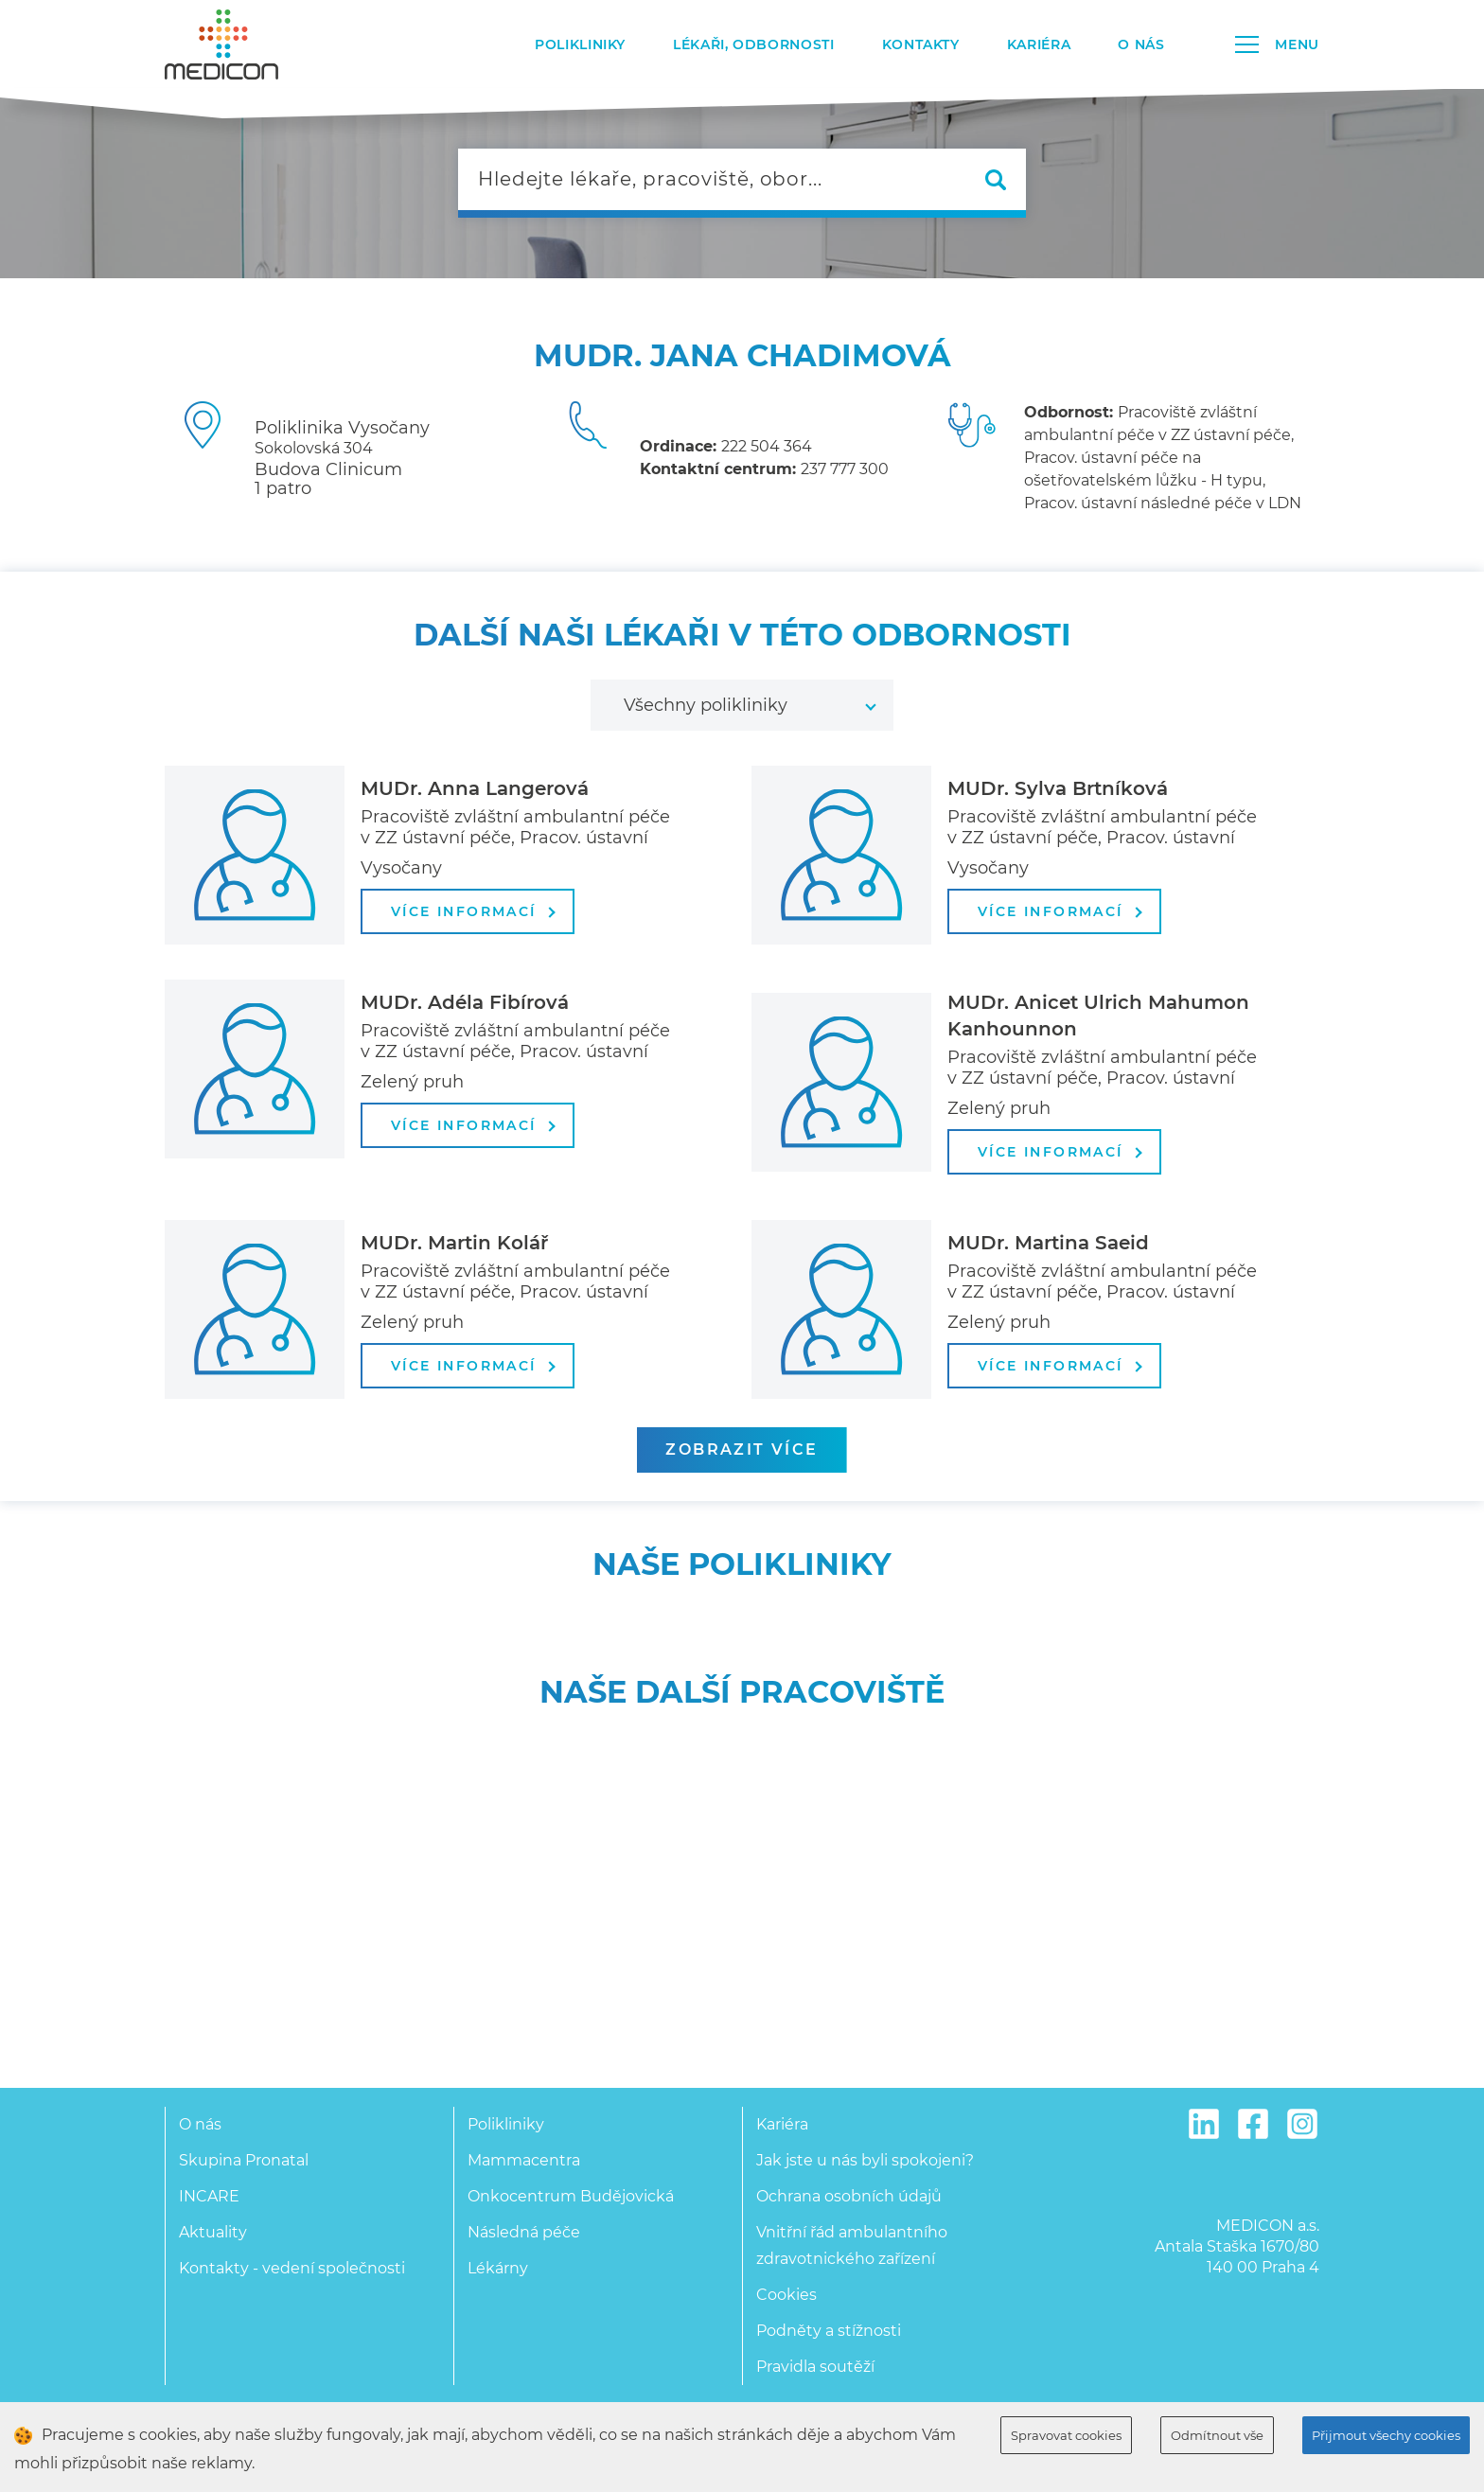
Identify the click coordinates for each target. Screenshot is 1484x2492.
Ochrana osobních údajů (849, 2196)
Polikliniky (580, 44)
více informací (473, 911)
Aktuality (213, 2232)
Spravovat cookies (1066, 2435)
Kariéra (1038, 44)
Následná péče (524, 2232)
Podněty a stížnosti (828, 2331)
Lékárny (498, 2268)
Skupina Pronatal (244, 2160)
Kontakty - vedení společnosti (292, 2268)
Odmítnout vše (1217, 2435)
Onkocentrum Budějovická (571, 2196)
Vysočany (401, 867)
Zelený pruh (412, 1081)
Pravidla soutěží (815, 2367)
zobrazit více (741, 1449)
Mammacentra (524, 2160)
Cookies (786, 2295)
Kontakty (921, 44)
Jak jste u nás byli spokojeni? (865, 2160)
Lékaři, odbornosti (754, 44)
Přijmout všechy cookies (1386, 2435)
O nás (1141, 44)
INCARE (209, 2196)
